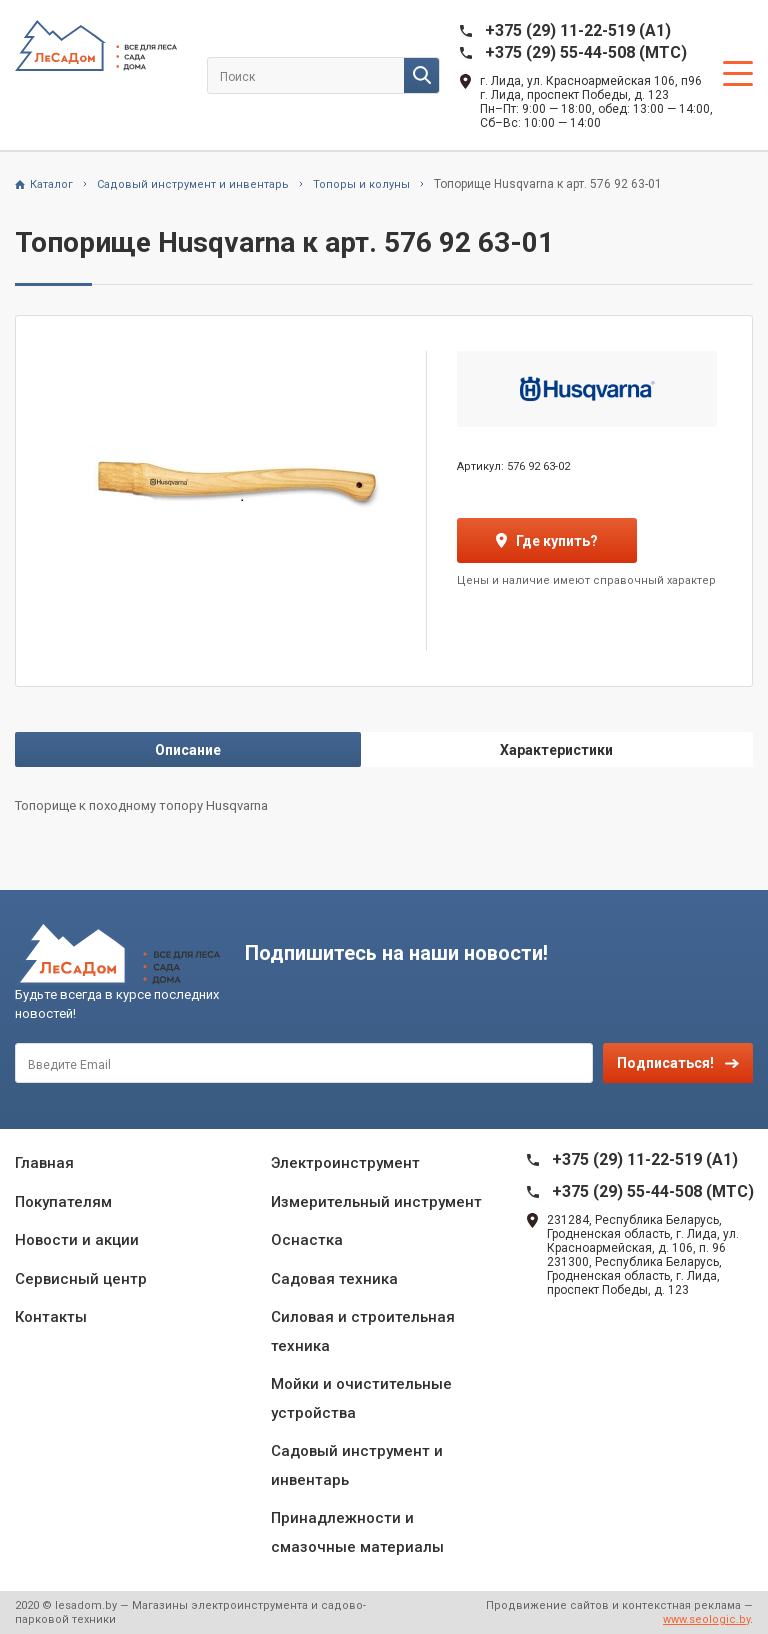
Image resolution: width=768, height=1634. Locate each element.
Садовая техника (334, 1279)
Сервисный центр (81, 1279)
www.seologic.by (706, 1619)
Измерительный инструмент (376, 1202)
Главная (44, 1163)
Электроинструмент (345, 1163)
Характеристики (556, 750)
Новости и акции (77, 1240)
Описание (188, 750)
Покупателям (63, 1202)
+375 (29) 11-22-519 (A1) (578, 30)
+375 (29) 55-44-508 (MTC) (586, 52)
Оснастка (307, 1240)
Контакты (51, 1317)
